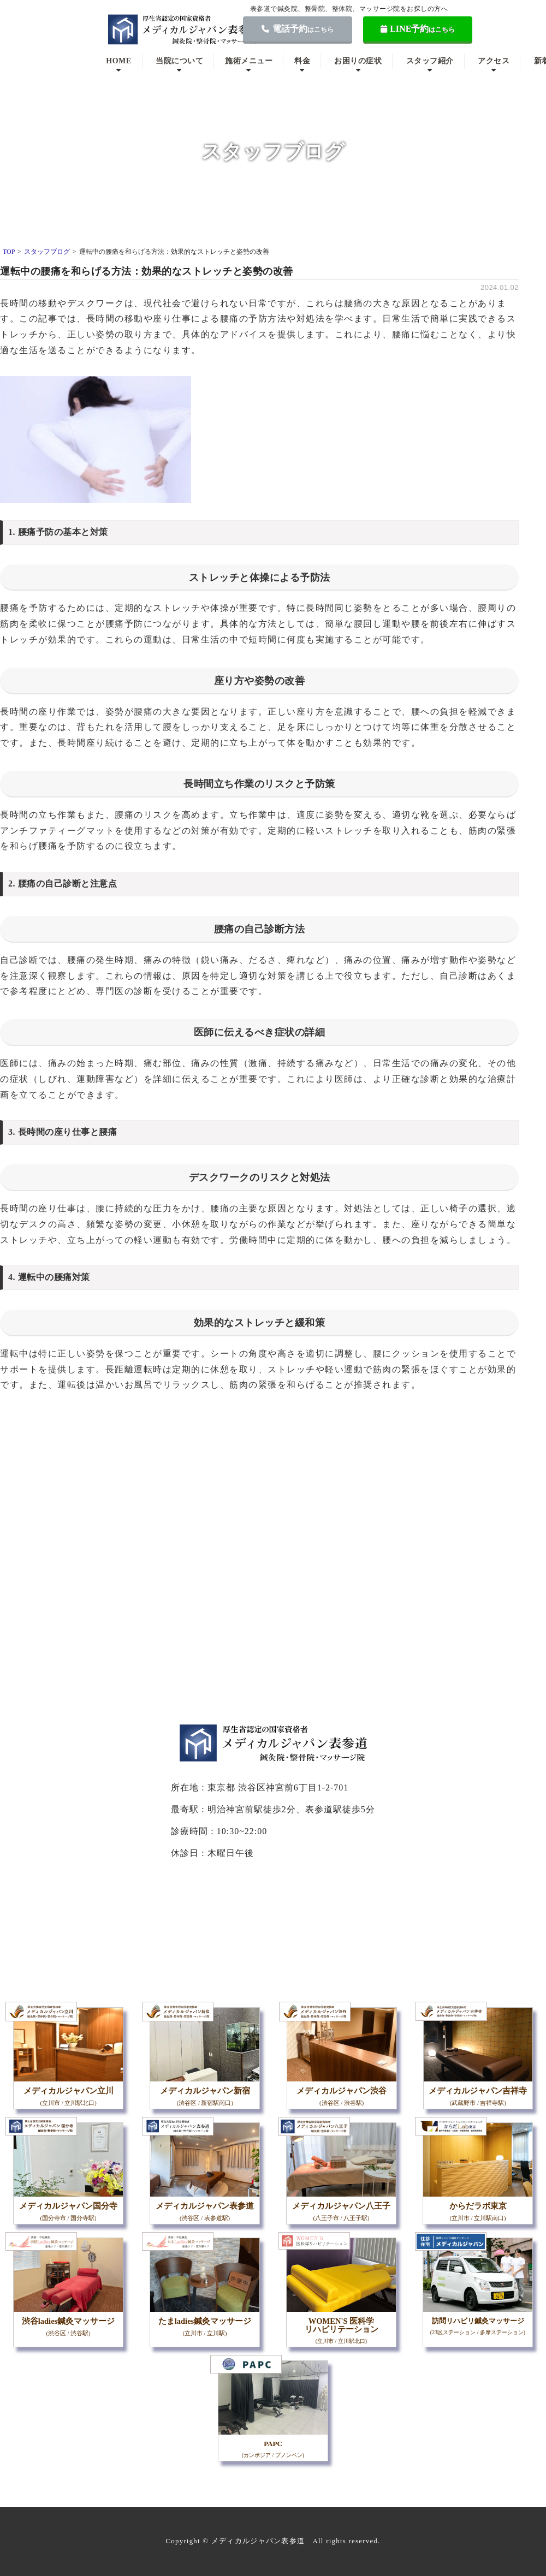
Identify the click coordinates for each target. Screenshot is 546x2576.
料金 (302, 61)
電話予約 (298, 28)
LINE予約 (418, 28)
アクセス (493, 61)
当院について (179, 61)
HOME (118, 61)
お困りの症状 (358, 61)
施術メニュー (248, 61)
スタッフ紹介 (430, 61)
